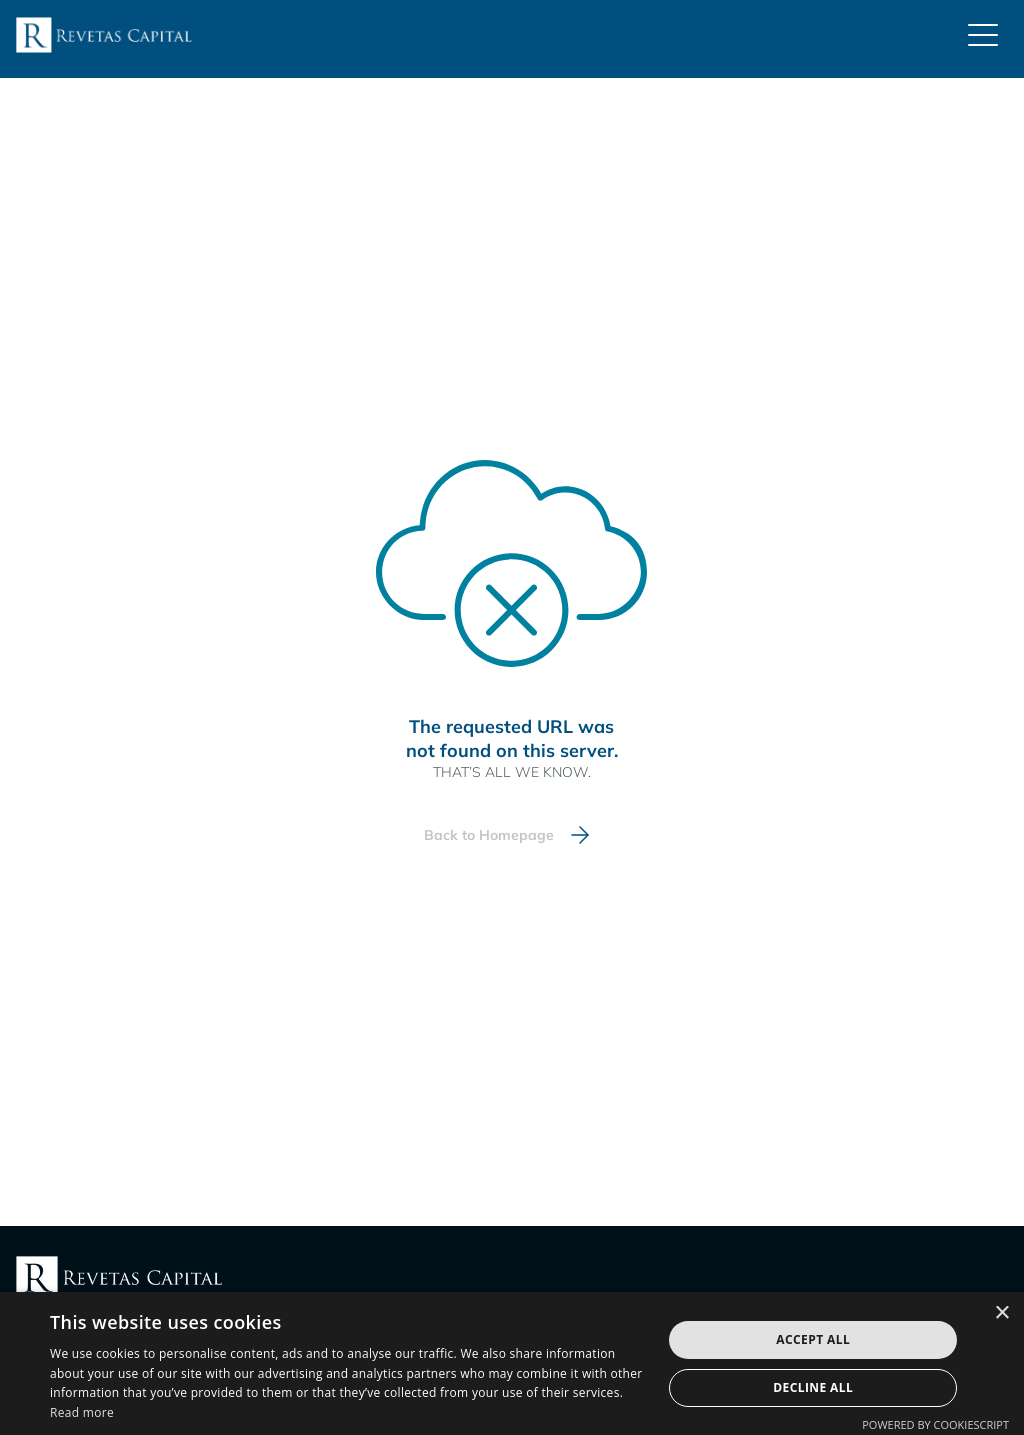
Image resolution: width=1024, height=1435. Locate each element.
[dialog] (512, 1363)
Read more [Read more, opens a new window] (82, 1412)
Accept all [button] (813, 1339)
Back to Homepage (489, 835)
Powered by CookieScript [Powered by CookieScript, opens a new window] (935, 1424)
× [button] (1001, 1313)
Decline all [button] (813, 1387)
